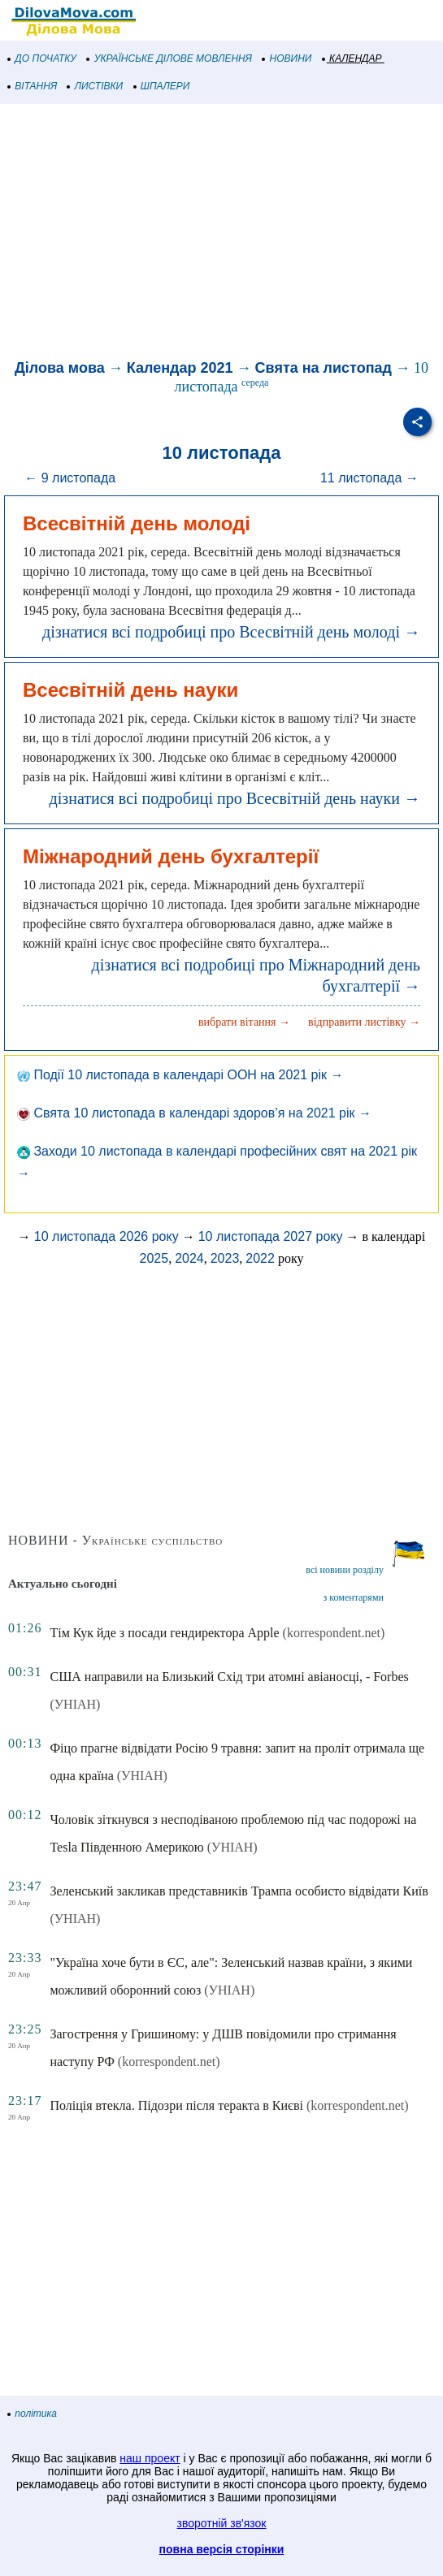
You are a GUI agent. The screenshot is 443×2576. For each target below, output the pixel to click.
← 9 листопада (69, 478)
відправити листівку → (364, 1022)
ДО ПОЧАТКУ (42, 58)
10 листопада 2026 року (106, 1236)
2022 (260, 1258)
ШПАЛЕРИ (162, 86)
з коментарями (354, 1597)
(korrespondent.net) (334, 1633)
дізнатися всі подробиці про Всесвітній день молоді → (231, 632)
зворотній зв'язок (222, 2523)
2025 (154, 1258)
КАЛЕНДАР (352, 58)
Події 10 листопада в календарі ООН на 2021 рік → (180, 1075)
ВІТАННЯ (32, 86)
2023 (225, 1258)
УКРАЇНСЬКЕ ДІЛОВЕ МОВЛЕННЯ (169, 58)
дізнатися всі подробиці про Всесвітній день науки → (235, 798)
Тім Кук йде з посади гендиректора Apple (164, 1633)
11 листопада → (369, 478)
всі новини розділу (345, 1569)
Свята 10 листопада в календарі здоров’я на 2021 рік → (194, 1113)
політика (32, 2413)
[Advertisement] (221, 234)
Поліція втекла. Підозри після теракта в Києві (176, 2105)
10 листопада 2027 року (270, 1236)
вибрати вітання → (244, 1022)
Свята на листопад (323, 368)
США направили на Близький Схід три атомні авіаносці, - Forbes (229, 1676)
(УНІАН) (75, 1704)
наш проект (149, 2458)
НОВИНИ (287, 58)
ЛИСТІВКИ (95, 86)
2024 (189, 1258)
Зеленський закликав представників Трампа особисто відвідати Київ (239, 1891)
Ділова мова (60, 368)
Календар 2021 (180, 368)
